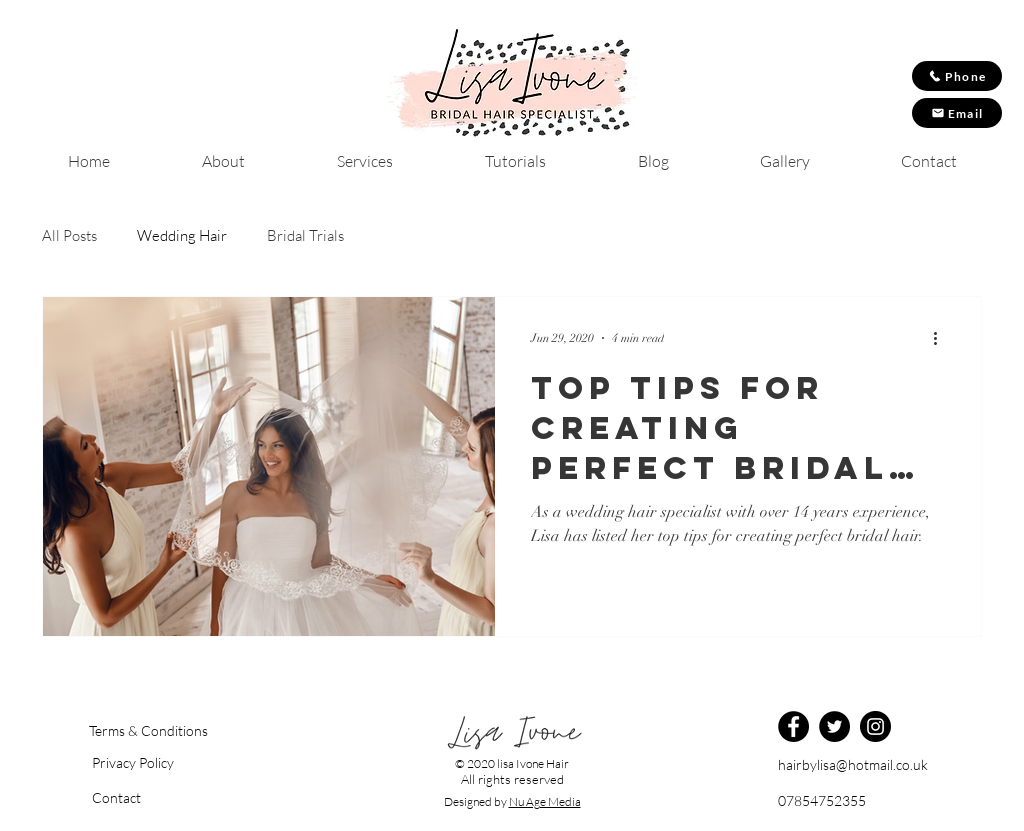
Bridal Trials (305, 236)
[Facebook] (793, 726)
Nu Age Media (545, 801)
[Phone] (957, 76)
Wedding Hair (182, 236)
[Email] (957, 113)
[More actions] (942, 338)
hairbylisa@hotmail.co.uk (853, 764)
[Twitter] (834, 726)
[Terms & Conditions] (148, 731)
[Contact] (156, 798)
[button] (156, 763)
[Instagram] (875, 726)
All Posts (69, 236)
